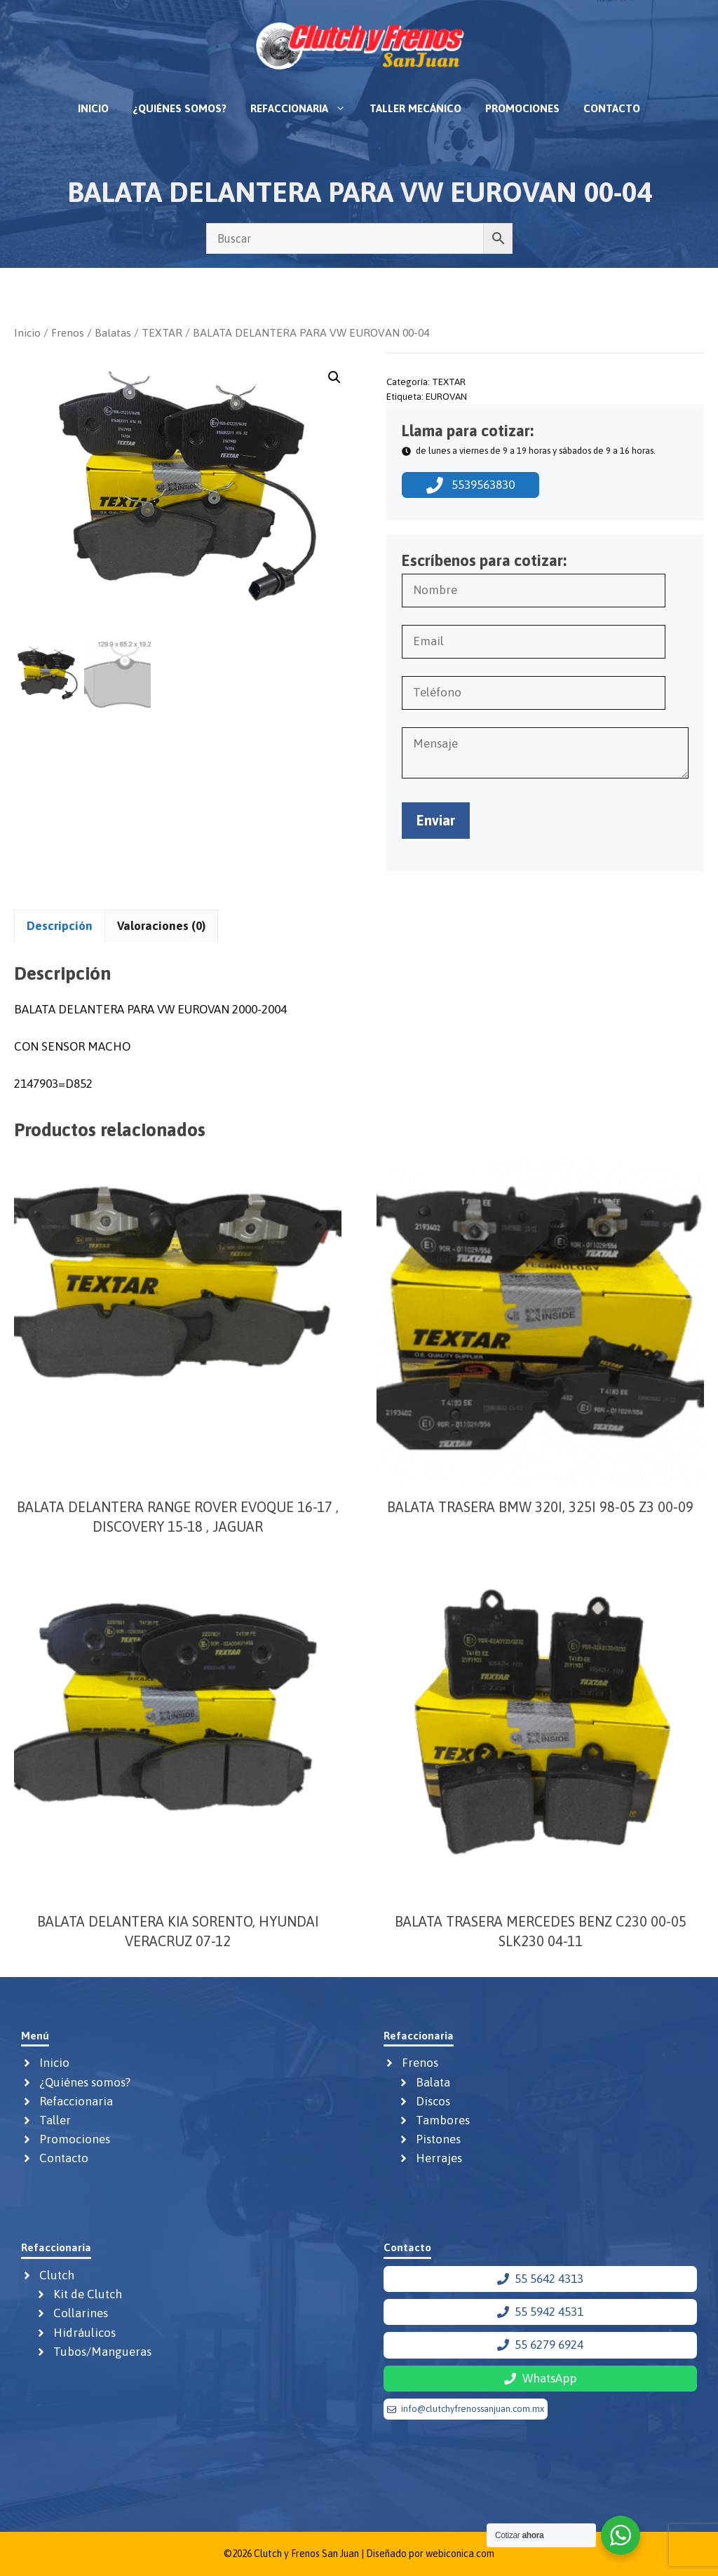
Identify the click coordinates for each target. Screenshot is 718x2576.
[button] (334, 377)
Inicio (93, 108)
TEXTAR (162, 332)
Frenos (67, 332)
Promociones (522, 108)
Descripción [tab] (60, 926)
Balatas (113, 332)
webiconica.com (460, 2553)
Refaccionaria (304, 108)
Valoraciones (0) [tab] (161, 926)
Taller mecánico (415, 108)
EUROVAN (446, 396)
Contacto (611, 108)
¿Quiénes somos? (179, 108)
